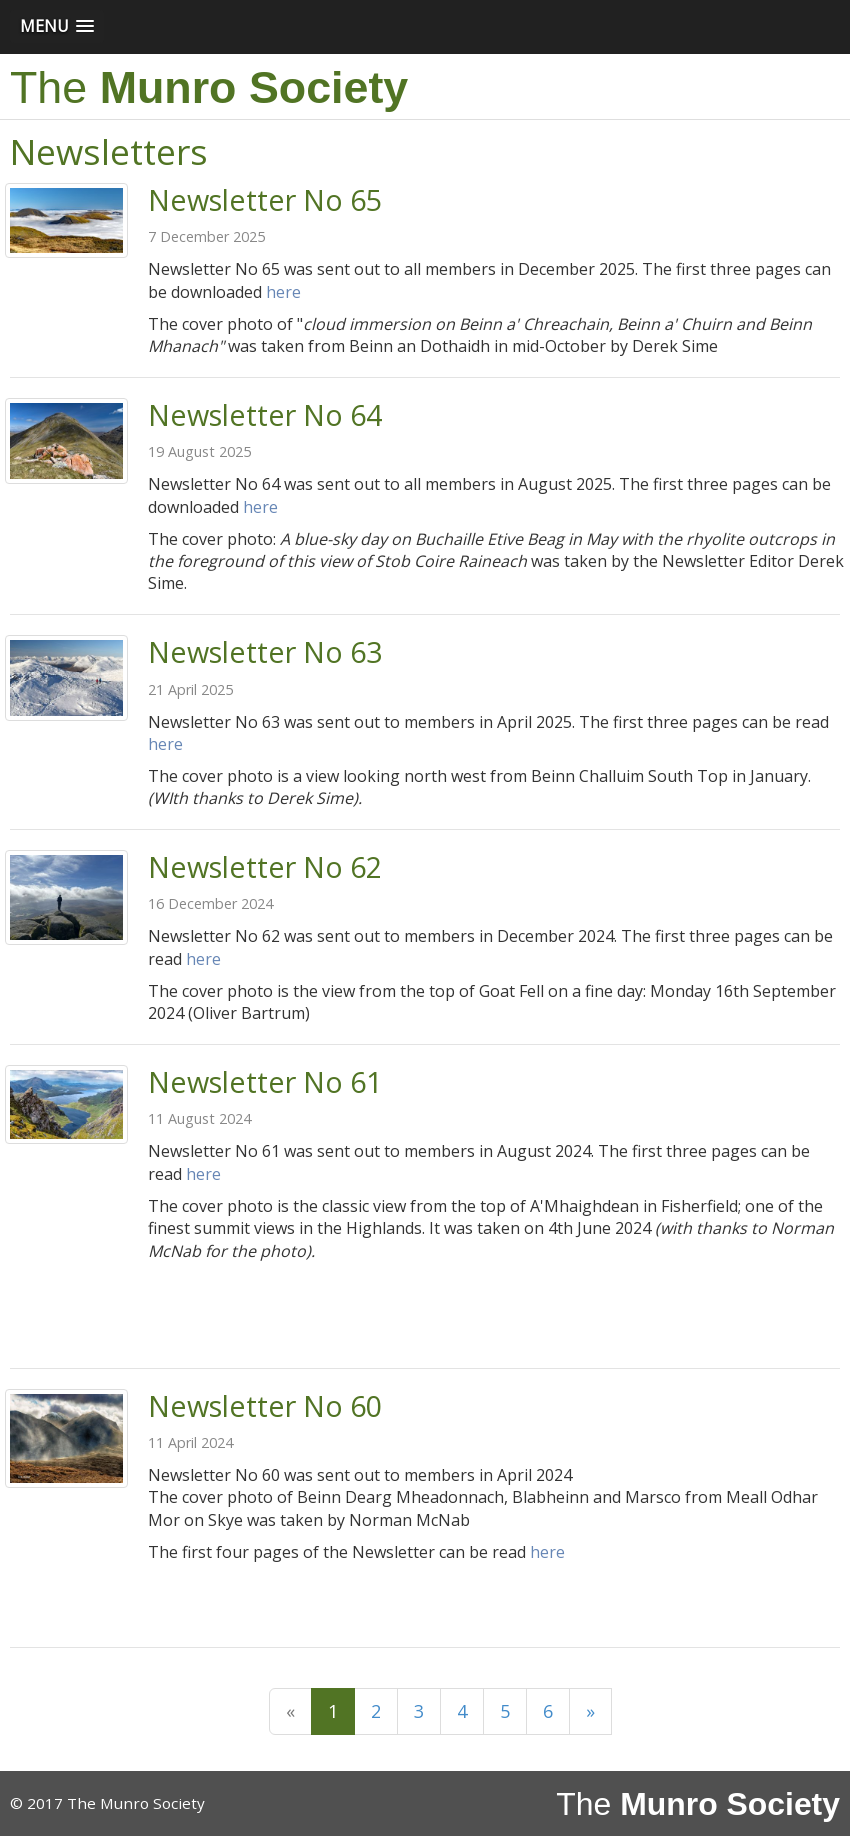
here (283, 292)
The (209, 87)
